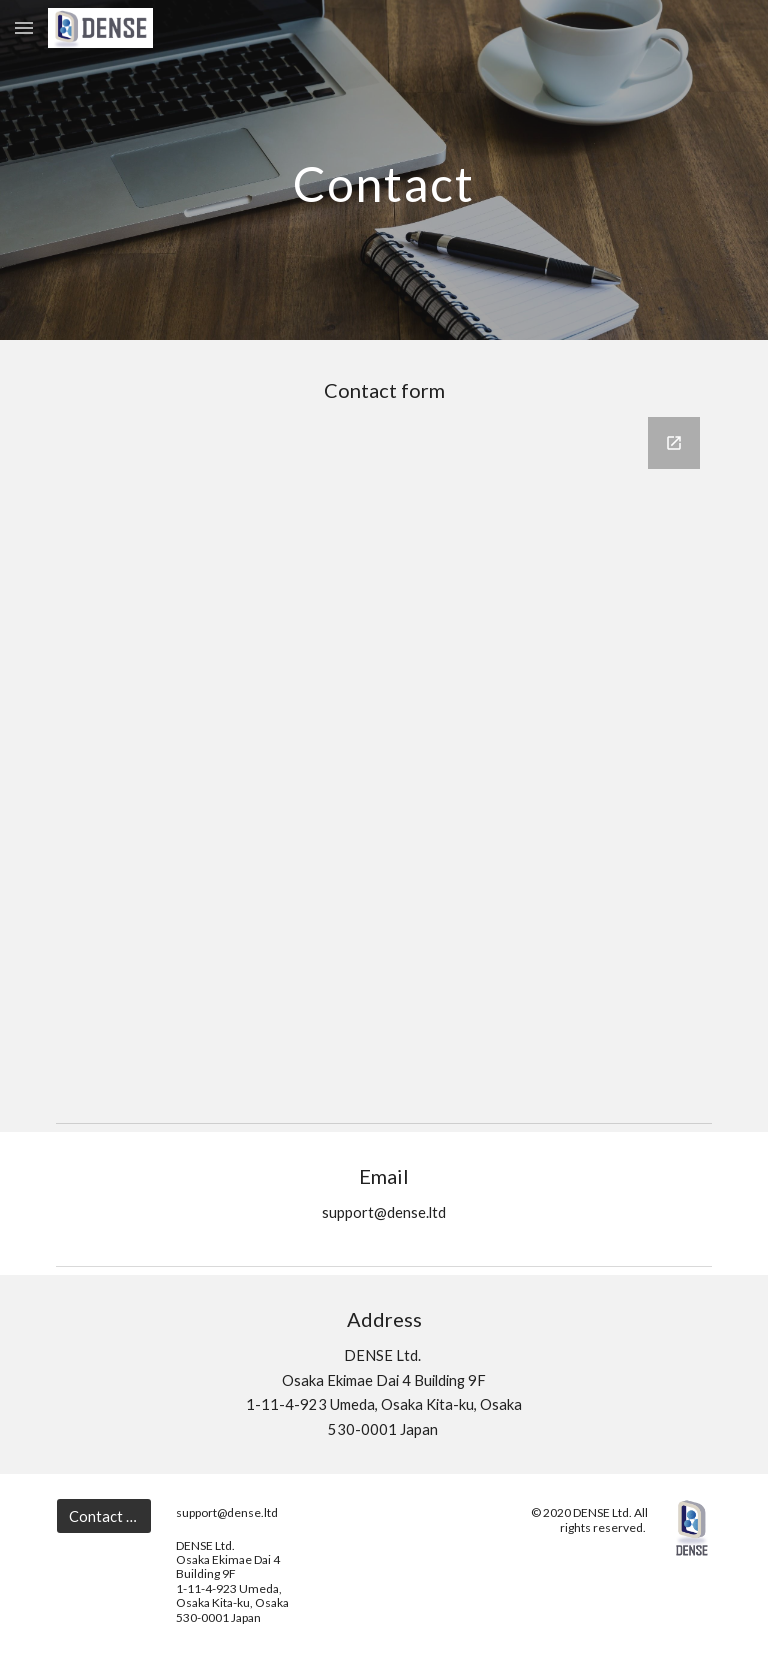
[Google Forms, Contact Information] (383, 753)
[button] (24, 27)
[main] (383, 169)
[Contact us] (103, 1516)
